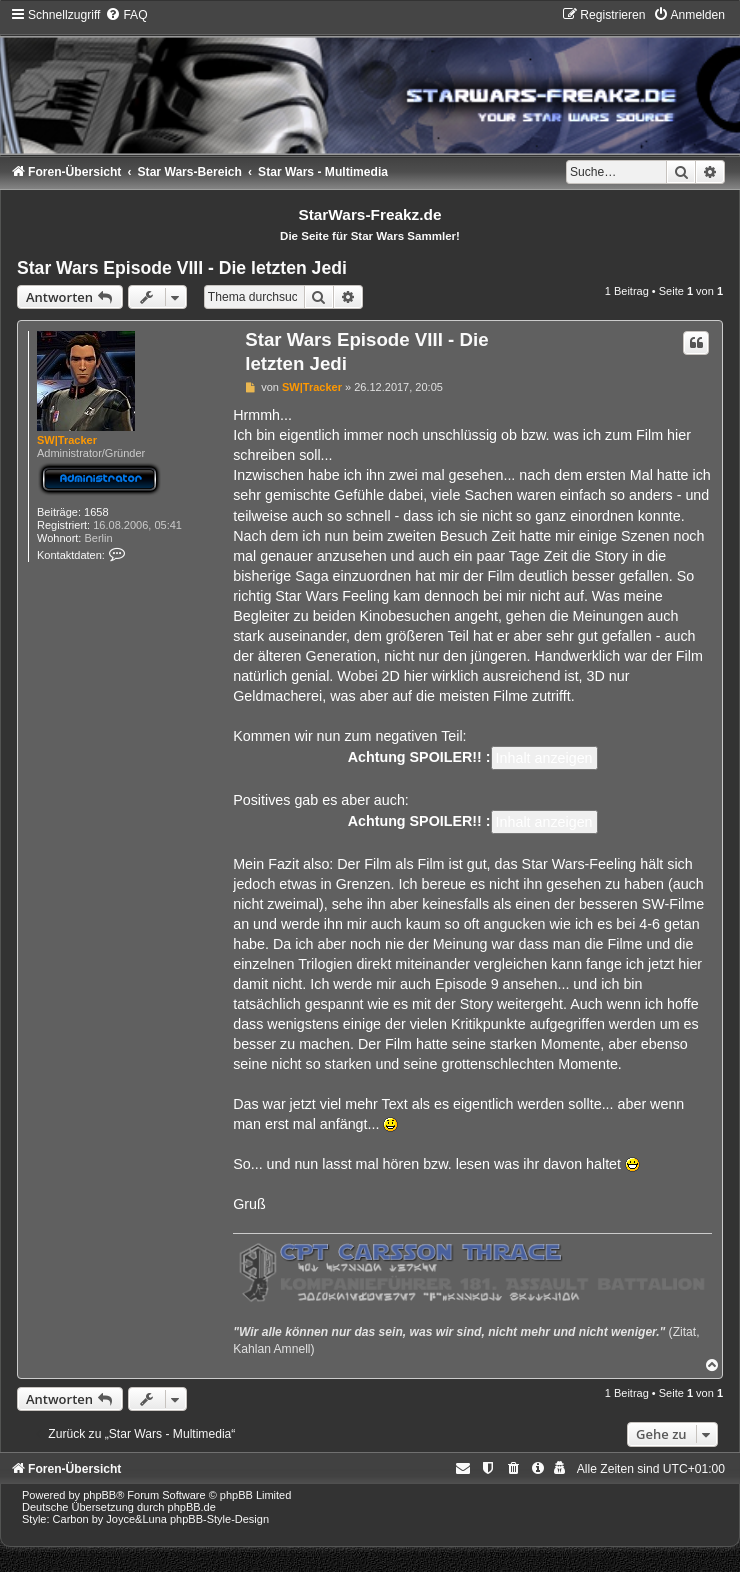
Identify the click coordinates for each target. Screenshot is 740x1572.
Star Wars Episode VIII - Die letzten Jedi (182, 268)
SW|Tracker (67, 440)
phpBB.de (192, 1507)
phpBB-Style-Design (219, 1519)
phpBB (99, 1495)
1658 (96, 512)
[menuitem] (126, 15)
